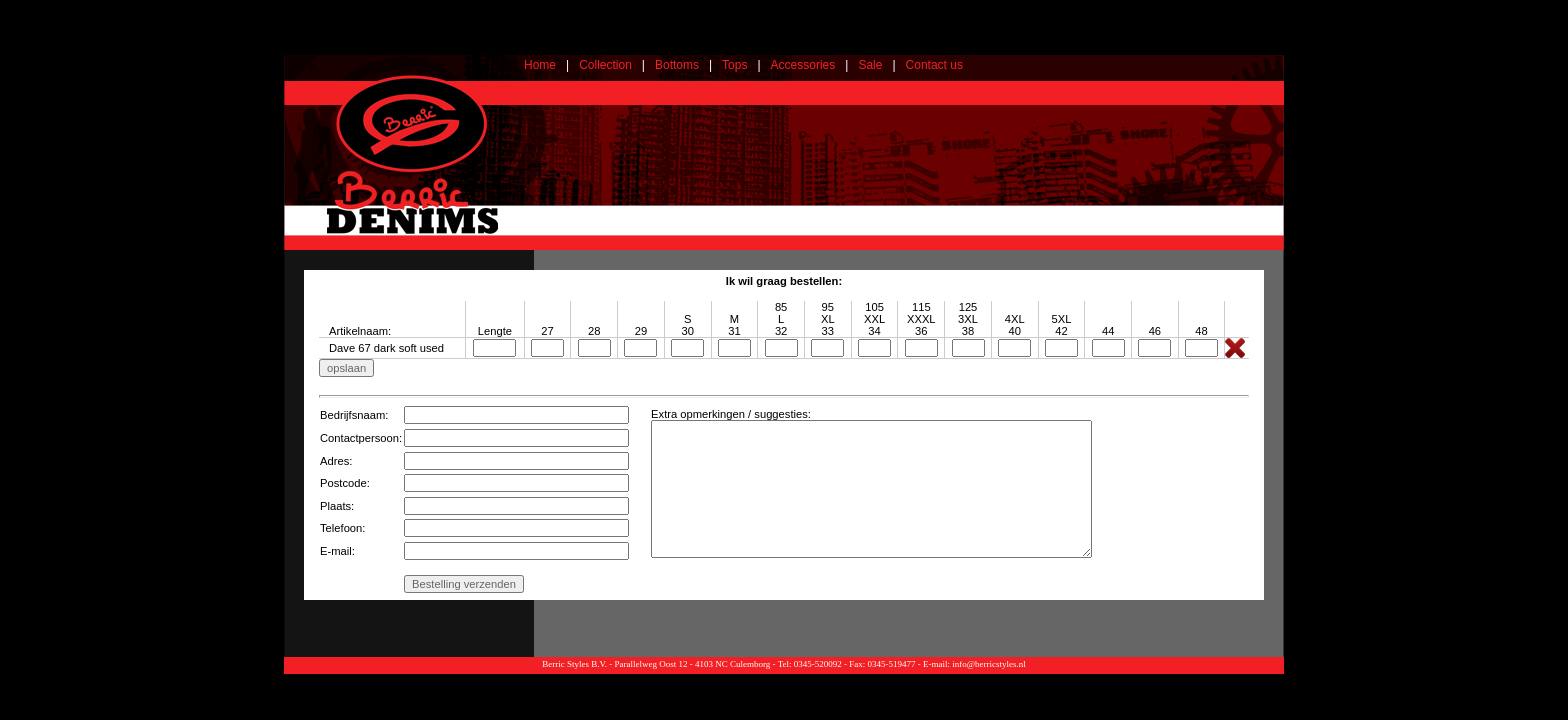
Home (540, 65)
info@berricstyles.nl (989, 664)
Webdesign (1261, 679)
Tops (734, 65)
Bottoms (677, 65)
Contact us (934, 65)
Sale (870, 65)
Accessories (803, 65)
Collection (605, 65)
